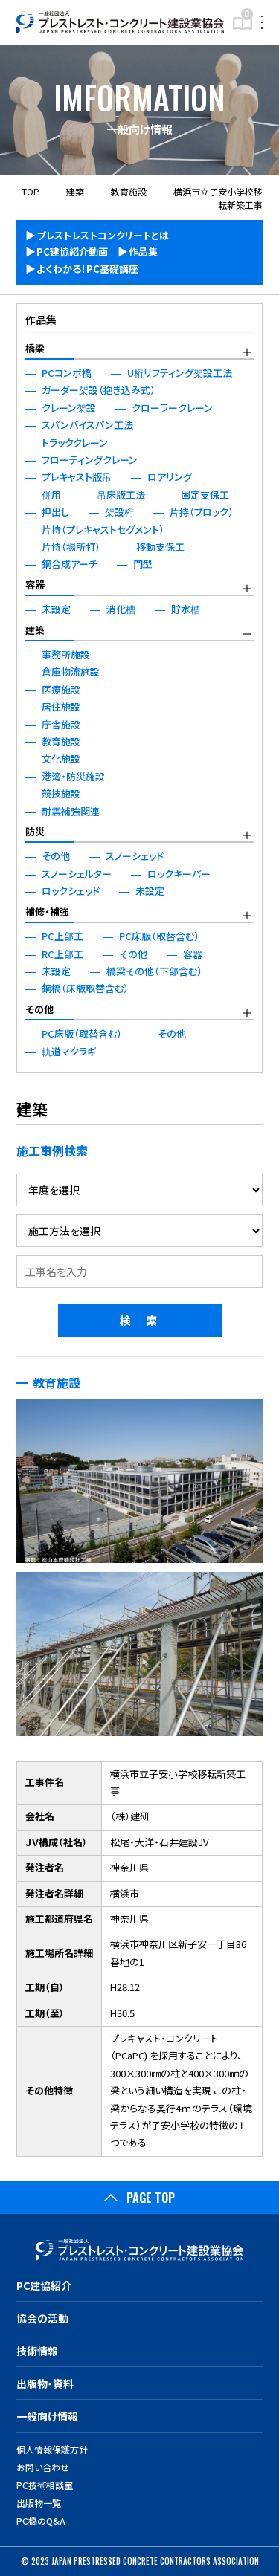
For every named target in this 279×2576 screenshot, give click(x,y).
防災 (35, 831)
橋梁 (35, 348)
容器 (35, 584)
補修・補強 (47, 911)
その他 (39, 1009)
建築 (35, 630)
